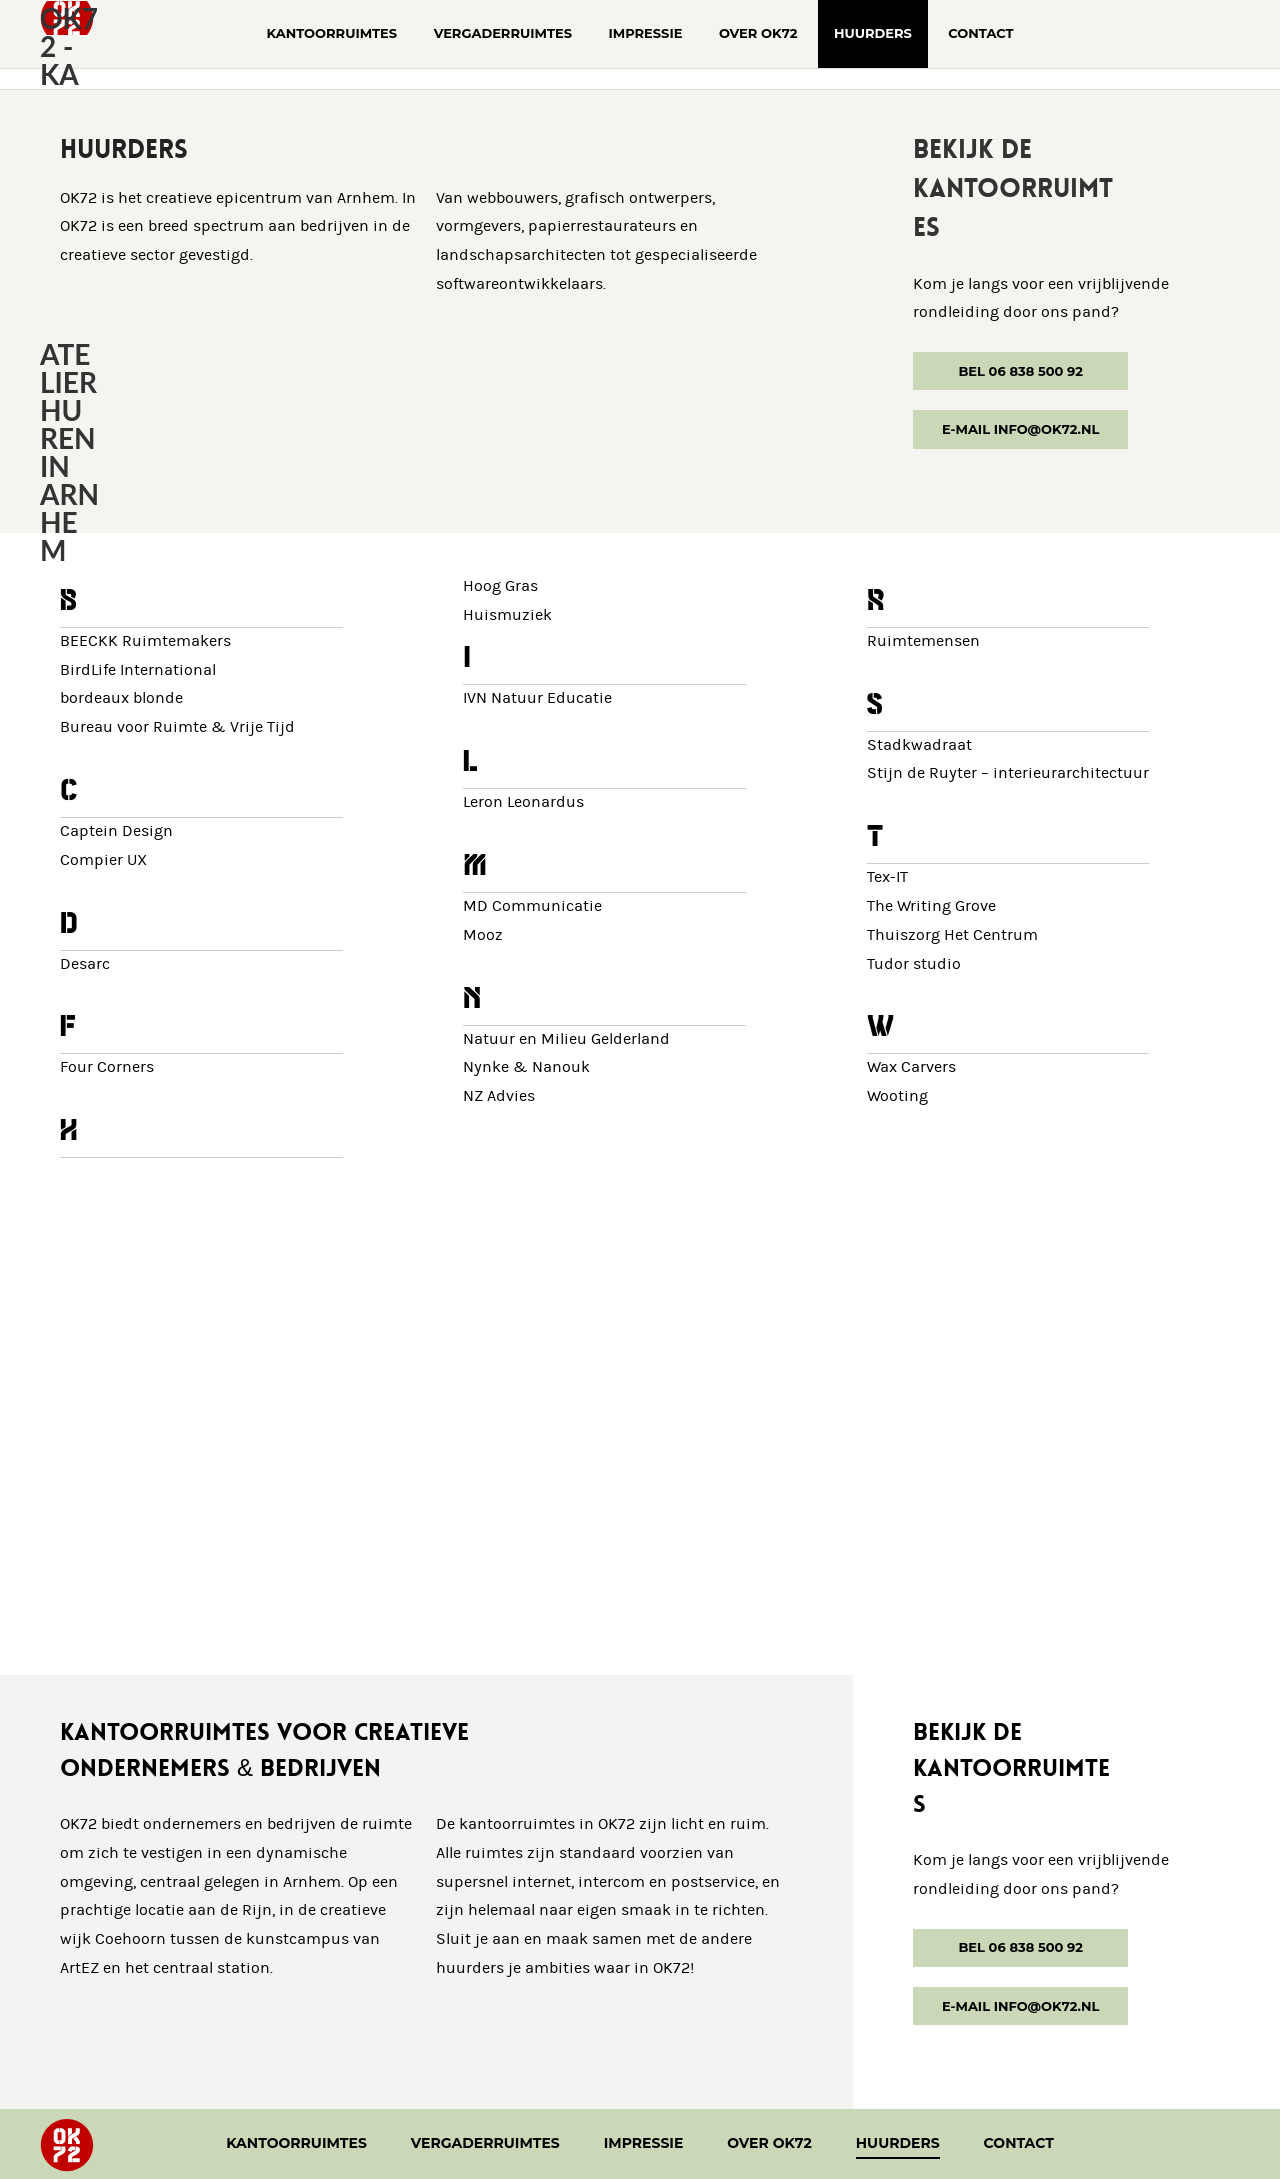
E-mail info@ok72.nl (1020, 429)
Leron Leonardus (523, 802)
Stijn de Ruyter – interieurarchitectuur (1008, 773)
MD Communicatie (532, 906)
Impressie (644, 2143)
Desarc (85, 964)
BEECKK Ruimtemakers (145, 641)
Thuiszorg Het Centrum (952, 935)
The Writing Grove (931, 906)
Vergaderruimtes (485, 2143)
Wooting (897, 1096)
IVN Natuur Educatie (537, 698)
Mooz (483, 935)
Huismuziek (507, 615)
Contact (1019, 2143)
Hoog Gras (500, 586)
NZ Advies (499, 1096)
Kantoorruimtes (296, 2143)
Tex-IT (887, 877)
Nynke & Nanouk (526, 1067)
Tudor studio (914, 964)
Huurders (898, 2143)
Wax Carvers (911, 1067)
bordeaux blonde (121, 698)
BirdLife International (138, 670)
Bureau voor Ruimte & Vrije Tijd (177, 727)
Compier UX (103, 860)
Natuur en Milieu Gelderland (566, 1039)
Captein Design (116, 831)
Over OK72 (769, 2143)
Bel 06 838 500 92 (1020, 371)
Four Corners (107, 1067)
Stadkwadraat (919, 745)
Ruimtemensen (923, 641)
